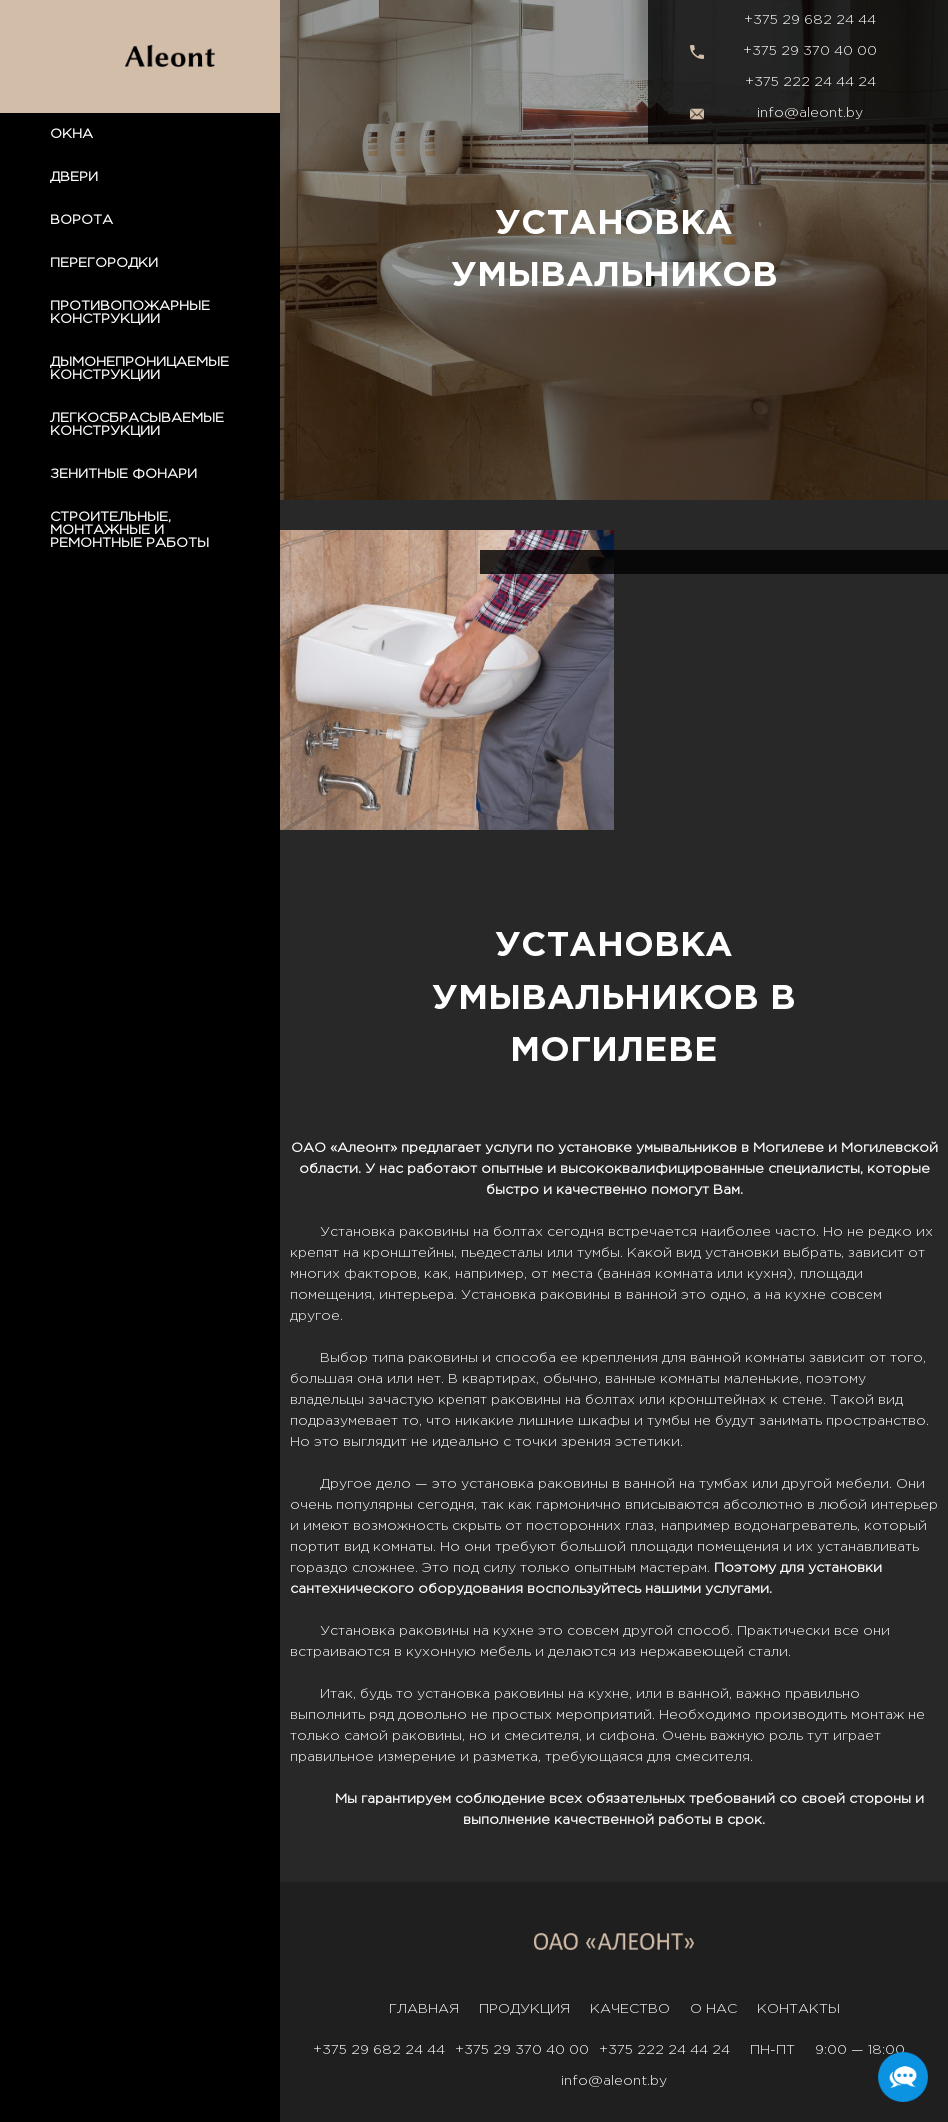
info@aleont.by (810, 113)
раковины (434, 1232)
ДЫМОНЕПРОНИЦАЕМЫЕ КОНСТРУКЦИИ (139, 368)
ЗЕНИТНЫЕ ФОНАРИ (123, 474)
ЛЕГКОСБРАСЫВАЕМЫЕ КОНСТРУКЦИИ (137, 424)
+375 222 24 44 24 (810, 82)
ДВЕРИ (74, 177)
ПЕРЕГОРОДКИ (104, 263)
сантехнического (352, 1589)
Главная (424, 2009)
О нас (713, 2009)
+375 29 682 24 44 (810, 20)
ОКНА (71, 134)
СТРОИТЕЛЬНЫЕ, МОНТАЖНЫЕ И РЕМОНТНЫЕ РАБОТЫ (129, 530)
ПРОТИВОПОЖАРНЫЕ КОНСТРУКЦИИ (130, 312)
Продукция (524, 2009)
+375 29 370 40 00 (810, 51)
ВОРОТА (81, 220)
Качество (630, 2009)
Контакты (798, 2009)
